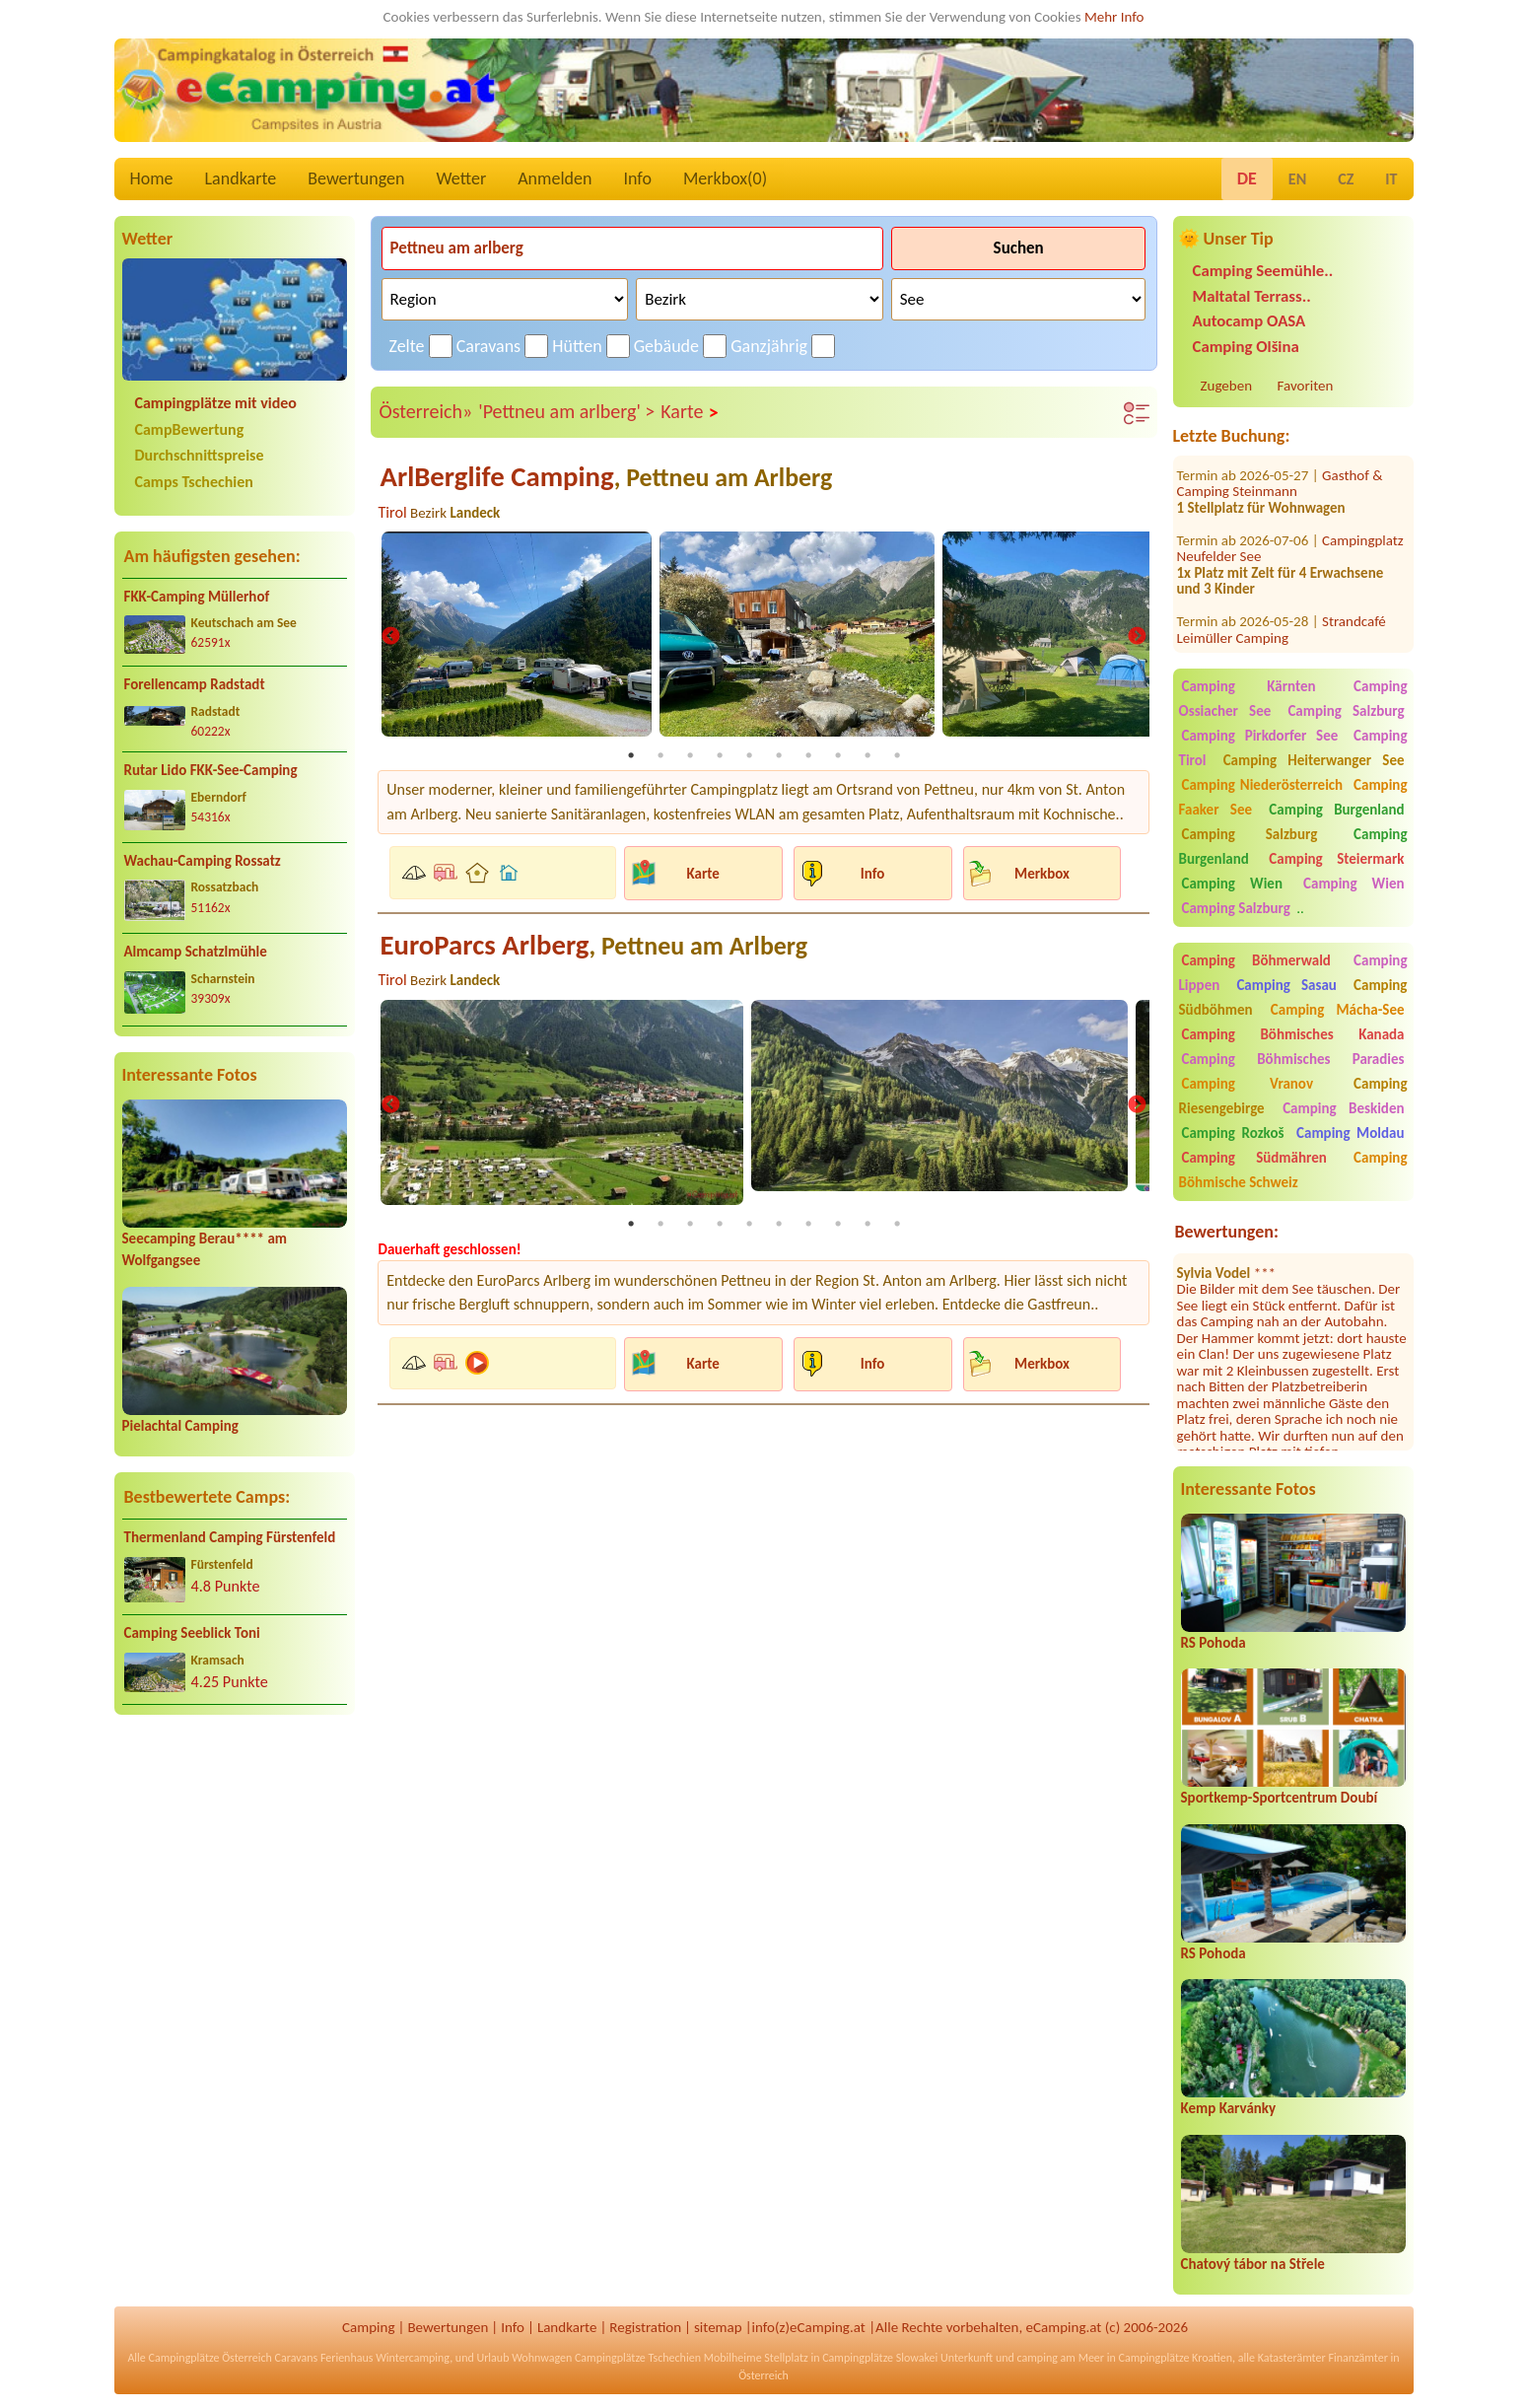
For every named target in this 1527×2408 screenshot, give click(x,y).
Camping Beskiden (1343, 1108)
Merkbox (1042, 873)
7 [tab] (808, 755)
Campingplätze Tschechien (638, 2358)
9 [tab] (867, 755)
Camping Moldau (1350, 1133)
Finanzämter (1357, 2358)
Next (1136, 637)
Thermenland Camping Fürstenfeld (230, 1537)
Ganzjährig (768, 346)
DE (1247, 178)
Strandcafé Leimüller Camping (1281, 596)
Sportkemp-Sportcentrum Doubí (1279, 1797)
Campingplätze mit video (216, 402)
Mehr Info (1114, 17)
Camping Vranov (1248, 1084)
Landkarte (241, 178)
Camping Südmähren (1254, 1158)
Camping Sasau (1286, 985)
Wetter (462, 178)
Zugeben (1227, 385)
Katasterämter (1292, 2358)
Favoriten (1306, 385)
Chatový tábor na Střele (1253, 2264)
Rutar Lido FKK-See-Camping (211, 770)
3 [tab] (690, 755)
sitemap (718, 2327)
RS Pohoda (1213, 1643)
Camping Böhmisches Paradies (1293, 1059)
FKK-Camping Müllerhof (197, 596)
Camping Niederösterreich (1263, 785)
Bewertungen (356, 178)
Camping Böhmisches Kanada (1293, 1034)
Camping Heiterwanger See (1314, 760)
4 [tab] (719, 755)
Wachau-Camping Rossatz (202, 861)
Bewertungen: (1227, 1231)
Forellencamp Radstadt (194, 684)
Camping (368, 2327)
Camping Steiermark (1336, 859)
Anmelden (554, 178)
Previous (390, 637)
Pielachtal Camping (180, 1426)
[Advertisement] (234, 1885)
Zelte (407, 346)
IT (1391, 179)
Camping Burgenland (1336, 809)
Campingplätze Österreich (210, 2358)
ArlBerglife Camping (606, 477)
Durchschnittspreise (199, 455)
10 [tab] (897, 755)
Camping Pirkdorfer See (1260, 735)
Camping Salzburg (1345, 711)
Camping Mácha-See (1338, 1010)
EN (1297, 179)
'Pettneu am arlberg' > (566, 411)
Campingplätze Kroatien (1176, 2358)
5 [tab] (749, 755)
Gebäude (666, 346)
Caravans (488, 346)
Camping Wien (1232, 883)
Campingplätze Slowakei (879, 2358)
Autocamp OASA (1249, 321)
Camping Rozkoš (1233, 1133)
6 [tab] (779, 755)
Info (637, 178)
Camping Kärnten (1249, 686)
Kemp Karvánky (1229, 2108)
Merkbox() (725, 178)
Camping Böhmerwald (1256, 960)
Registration (645, 2327)
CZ (1345, 179)
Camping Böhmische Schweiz (1293, 1170)
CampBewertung (189, 429)
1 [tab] (631, 755)
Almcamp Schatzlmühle (195, 951)
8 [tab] (838, 755)
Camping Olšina (1246, 346)
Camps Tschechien (194, 481)
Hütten (576, 346)
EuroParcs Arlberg (593, 945)
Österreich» (426, 411)
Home (152, 178)
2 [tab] (660, 755)
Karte (690, 412)
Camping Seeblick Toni (192, 1633)
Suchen (1019, 248)
